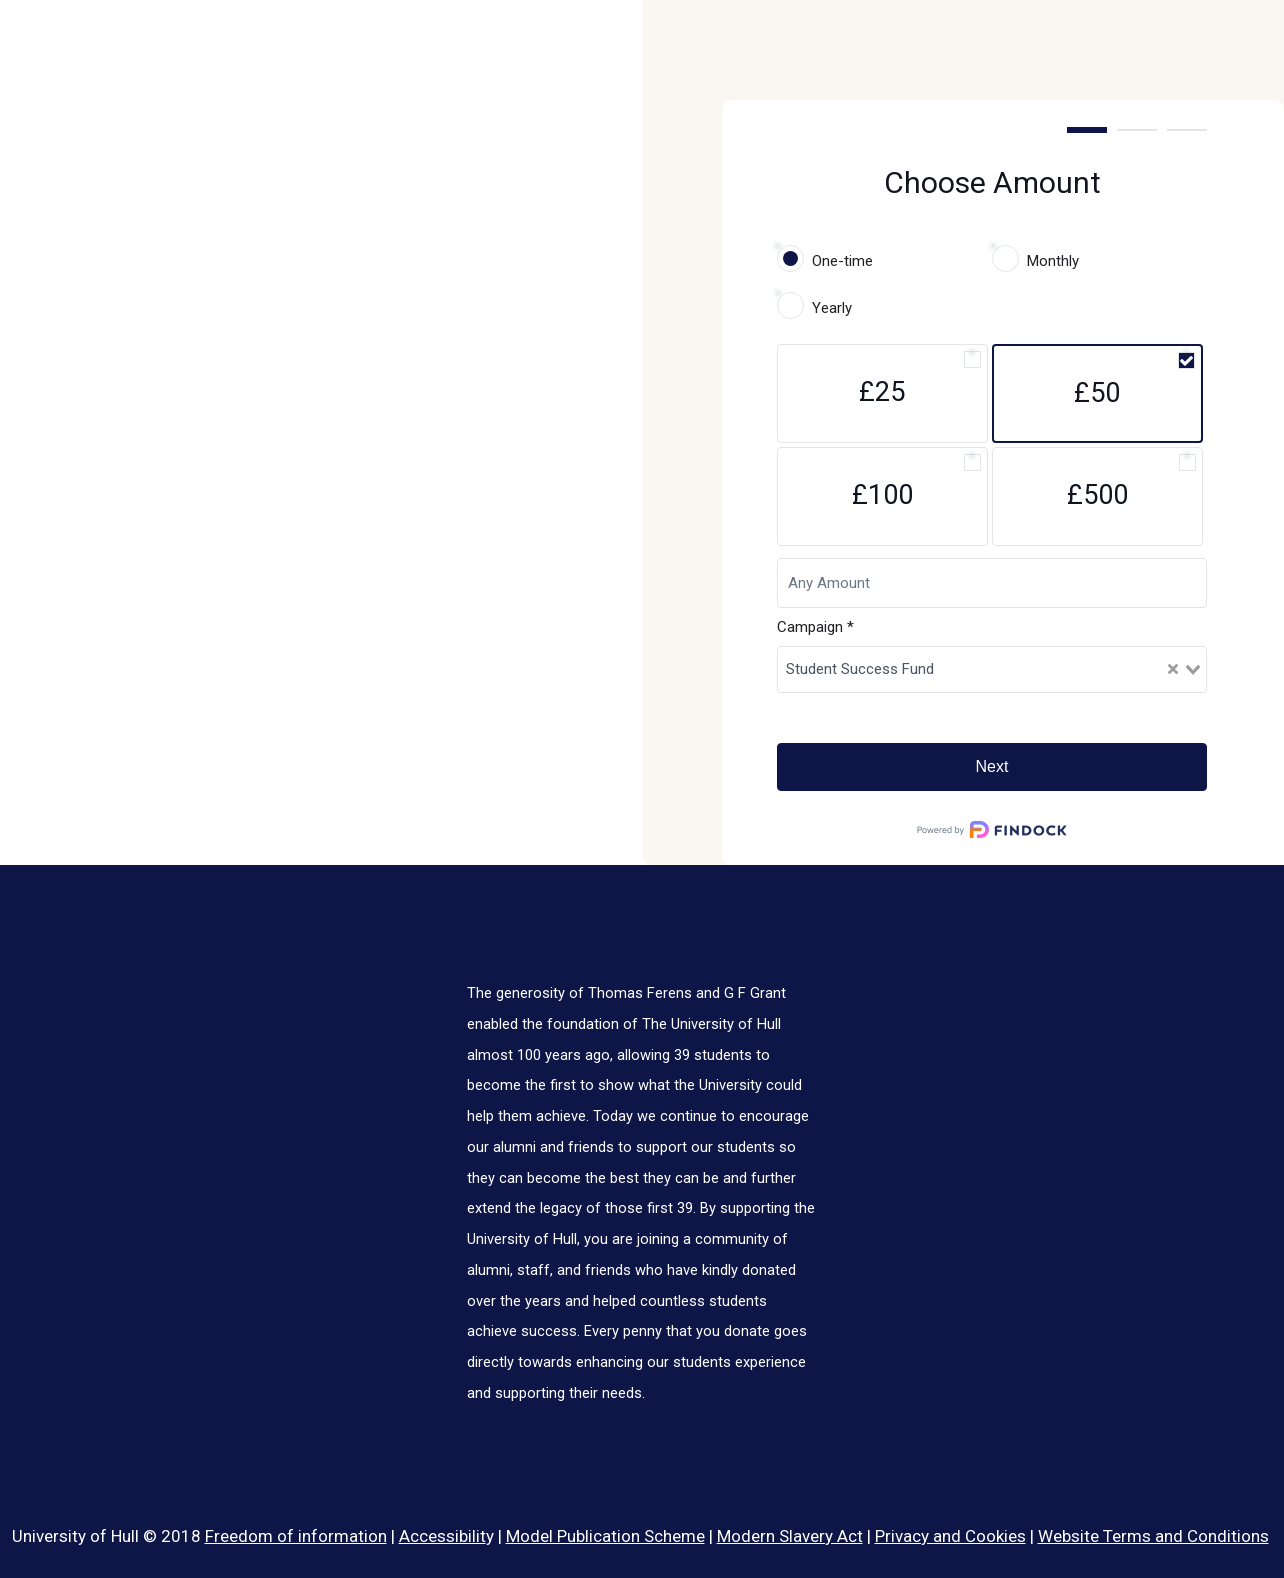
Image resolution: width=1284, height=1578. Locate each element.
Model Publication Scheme (605, 1536)
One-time (842, 261)
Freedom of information (296, 1536)
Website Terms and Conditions (1153, 1536)
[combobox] (992, 669)
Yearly (832, 308)
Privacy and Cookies (950, 1536)
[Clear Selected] (1173, 669)
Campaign (815, 627)
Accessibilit (442, 1536)
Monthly (1053, 261)
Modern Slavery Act (790, 1536)
